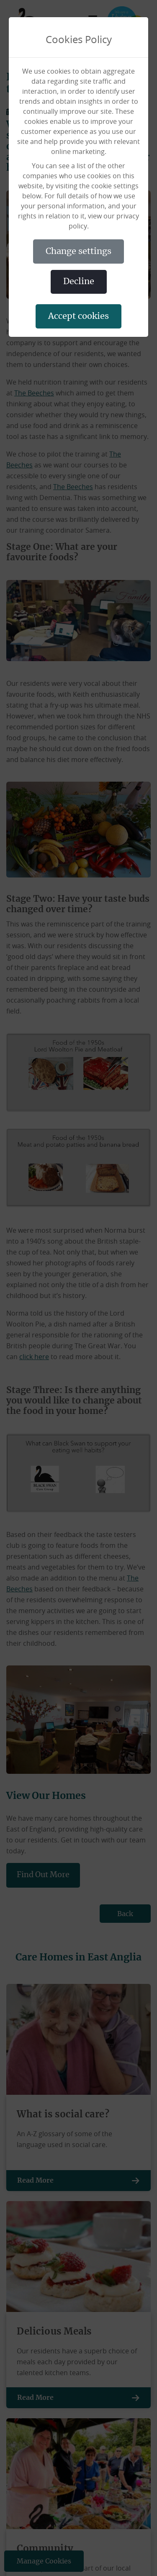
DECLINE (78, 281)
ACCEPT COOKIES (78, 316)
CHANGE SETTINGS (78, 251)
